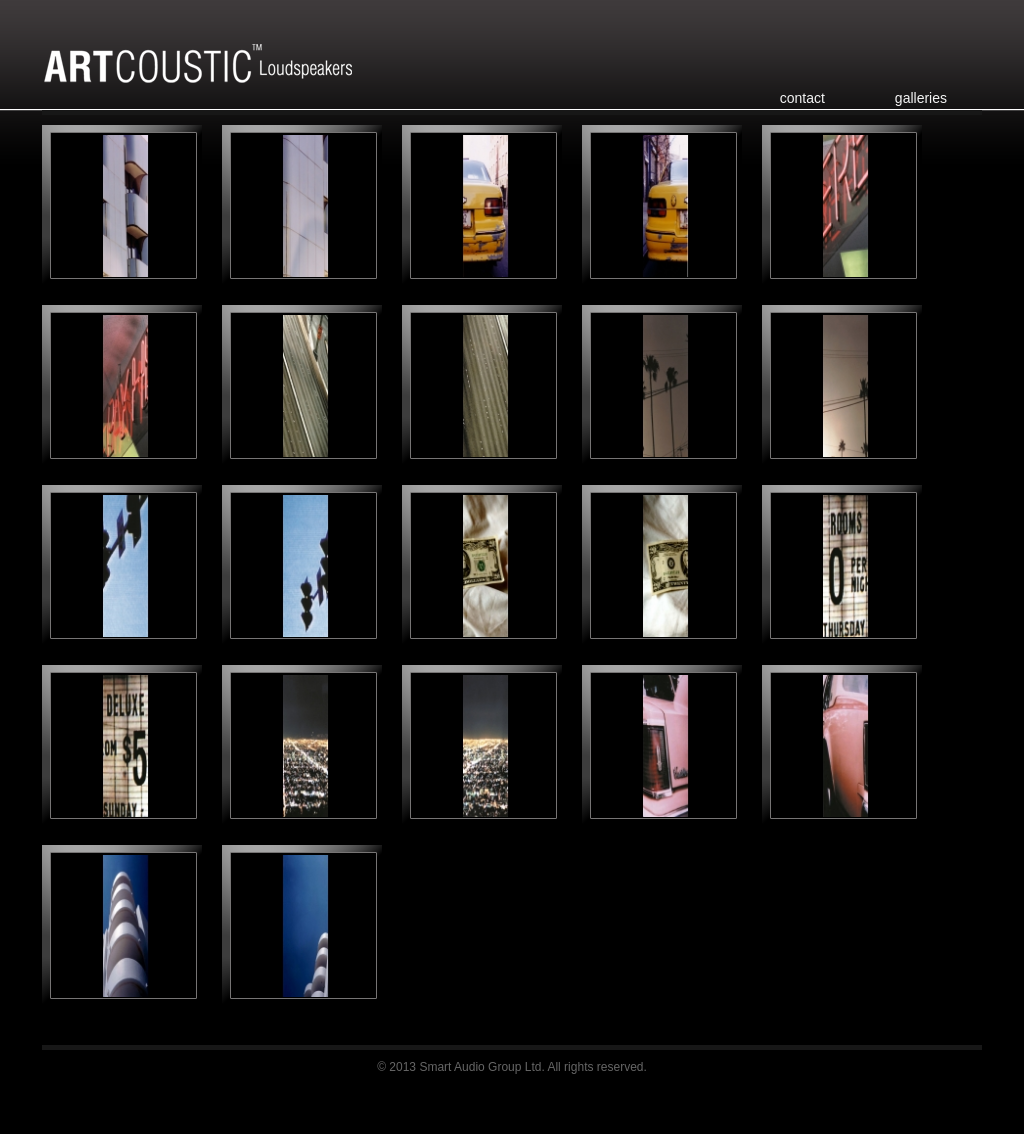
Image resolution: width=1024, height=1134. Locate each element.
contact (802, 98)
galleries (921, 98)
